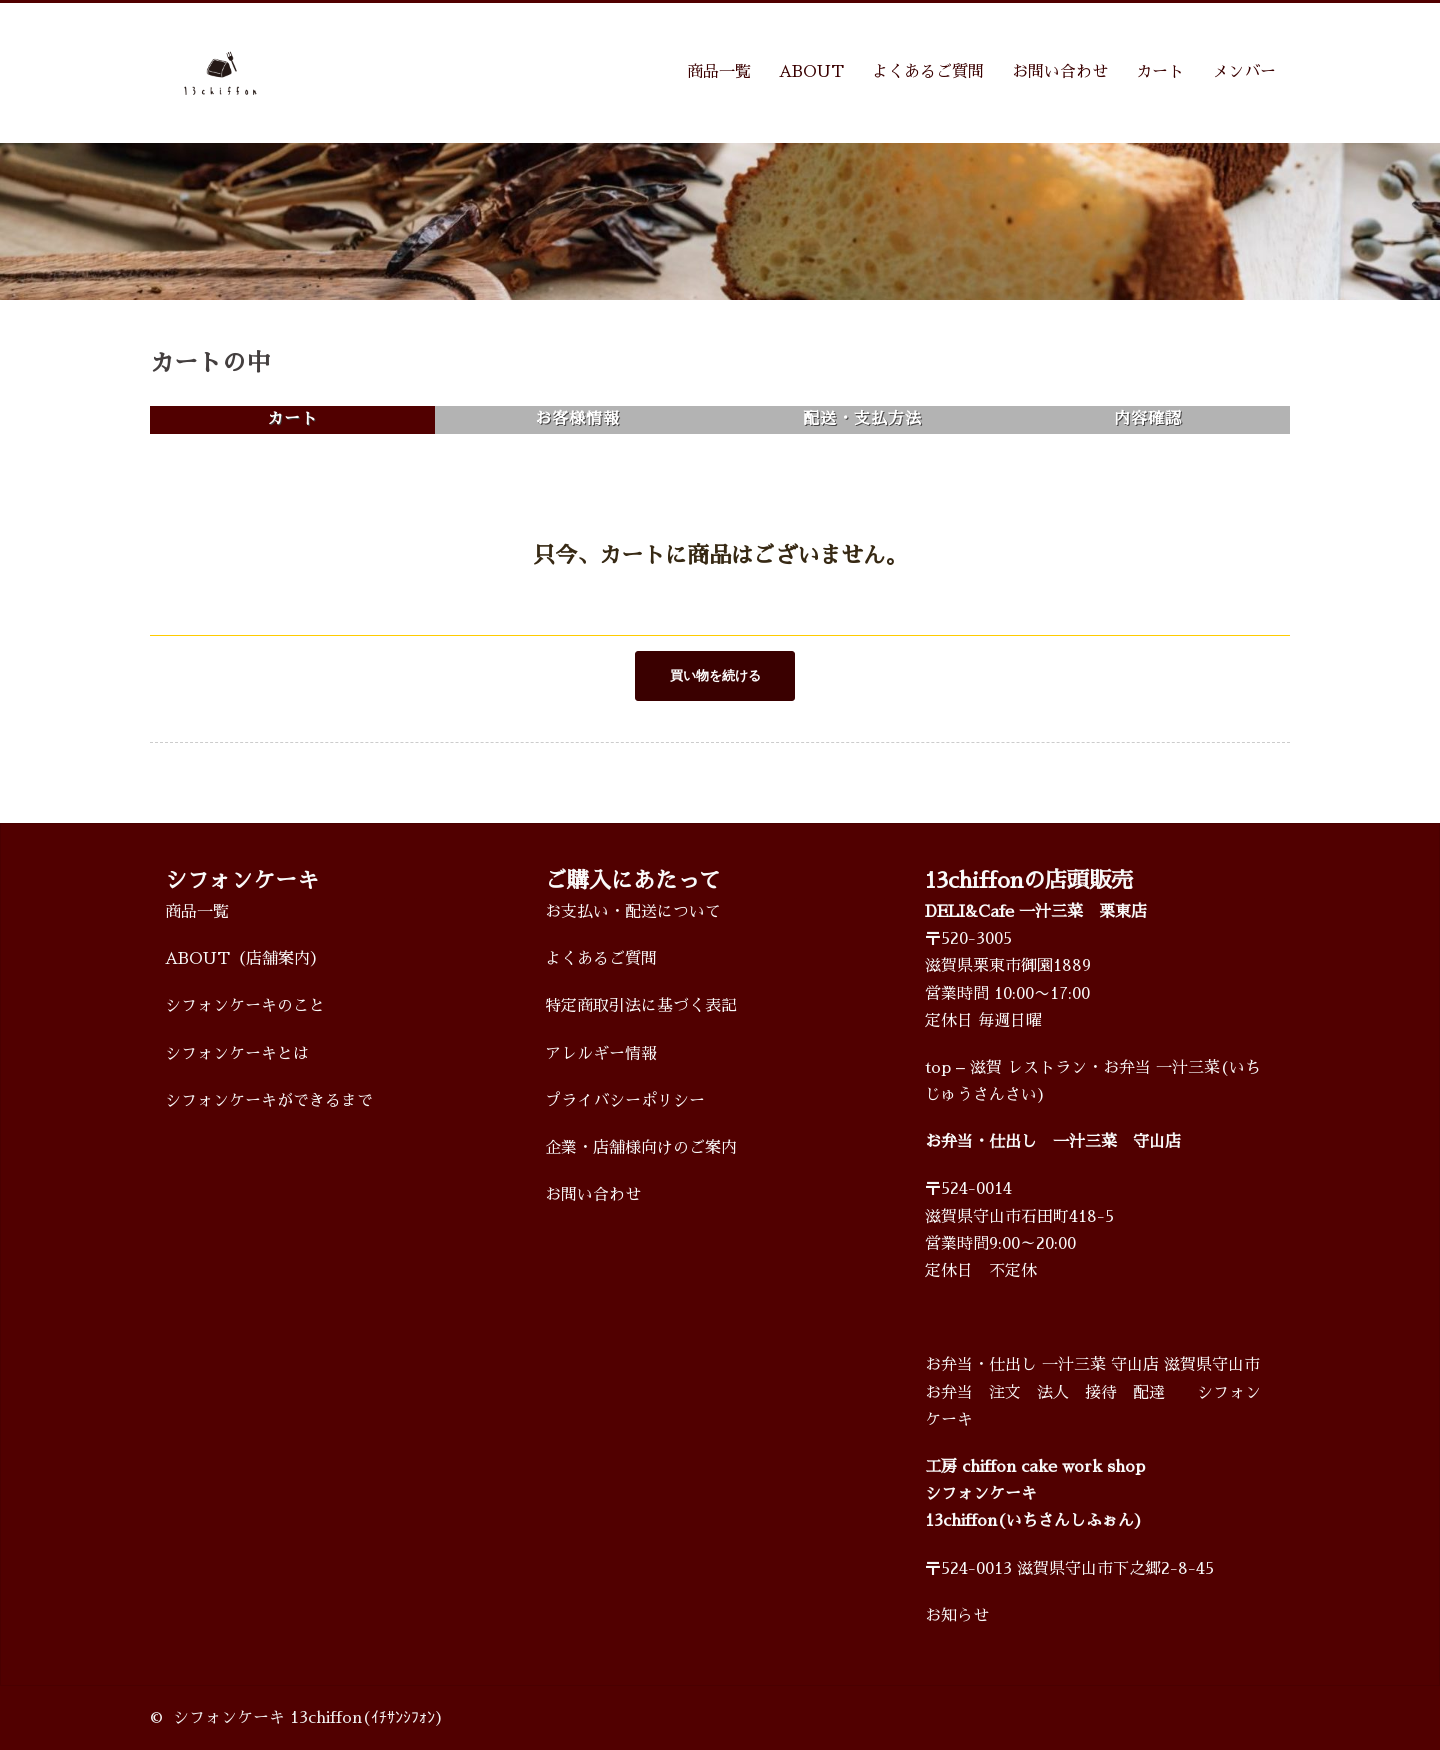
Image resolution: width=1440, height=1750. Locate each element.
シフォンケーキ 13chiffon (267, 1717)
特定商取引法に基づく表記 (641, 1006)
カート (1160, 72)
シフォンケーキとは (237, 1053)
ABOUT (811, 72)
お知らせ (957, 1615)
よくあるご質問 (928, 72)
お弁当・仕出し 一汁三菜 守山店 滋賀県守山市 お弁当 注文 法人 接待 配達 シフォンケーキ (1093, 1392)
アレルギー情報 (601, 1053)
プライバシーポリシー (625, 1100)
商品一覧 (719, 72)
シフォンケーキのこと (245, 1006)
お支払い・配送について (633, 911)
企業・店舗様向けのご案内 (641, 1147)
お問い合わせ (1060, 72)
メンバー (1244, 72)
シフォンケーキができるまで (269, 1100)
